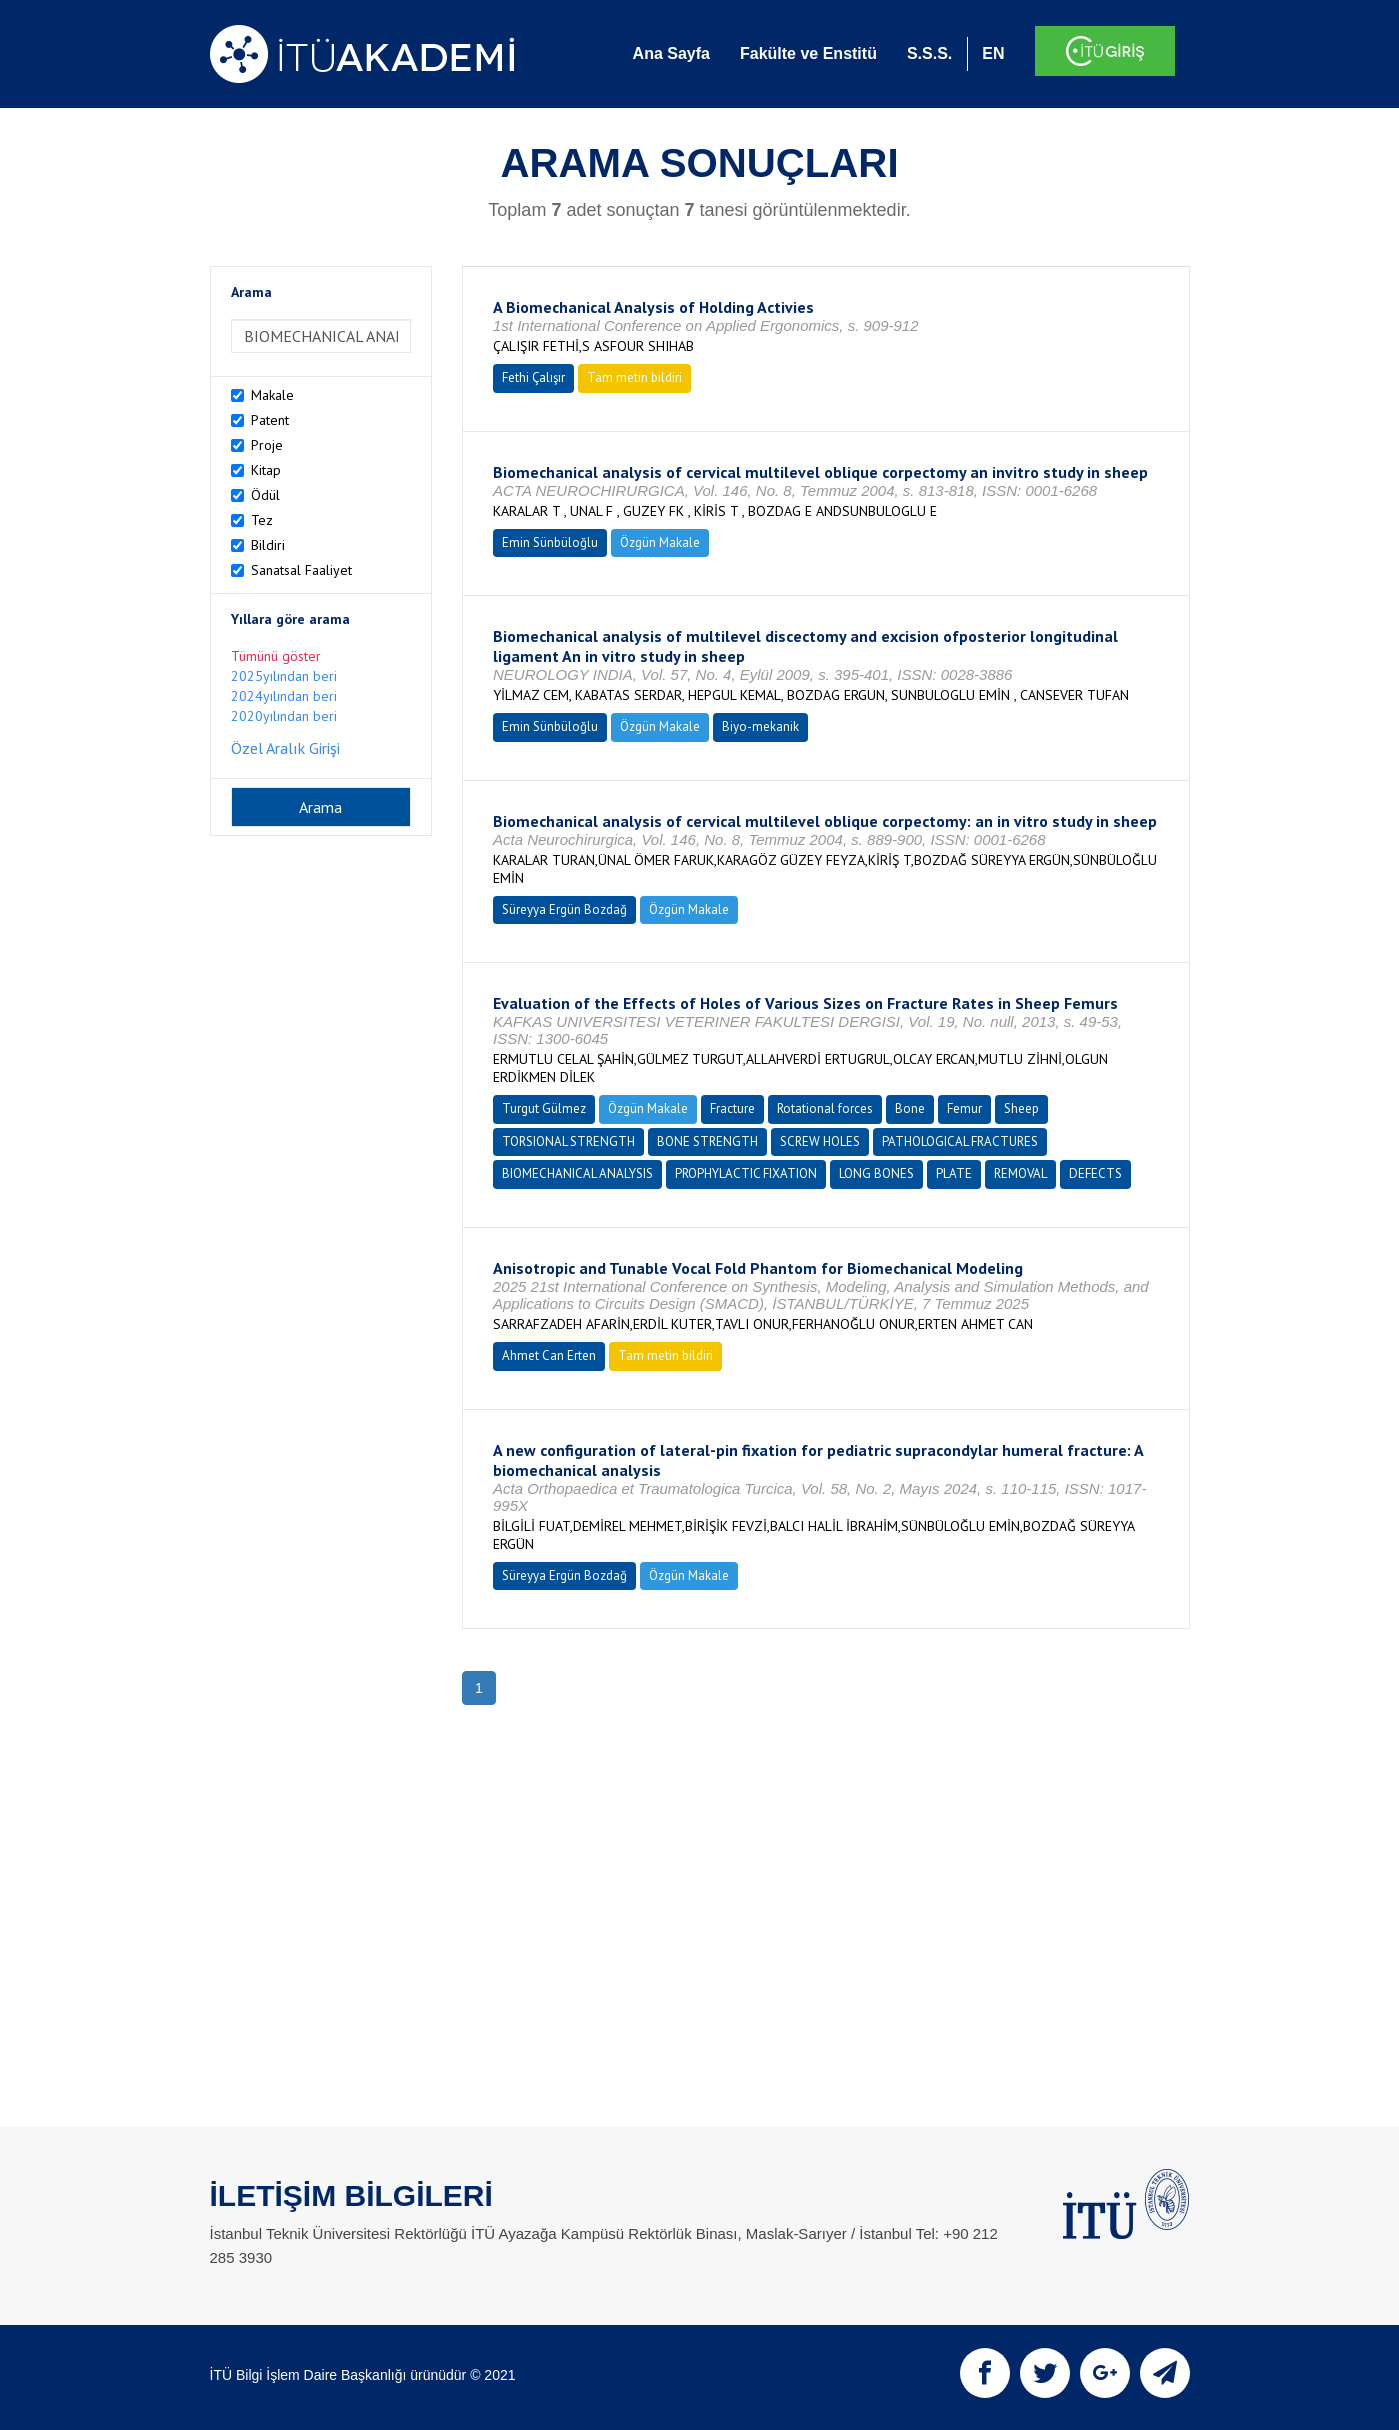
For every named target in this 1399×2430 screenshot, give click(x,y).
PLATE (954, 1173)
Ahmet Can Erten (549, 1355)
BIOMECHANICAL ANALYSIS (577, 1173)
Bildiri (268, 545)
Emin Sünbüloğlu (550, 542)
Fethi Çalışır (533, 377)
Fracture (732, 1108)
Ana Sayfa (671, 53)
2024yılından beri (284, 696)
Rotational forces (825, 1108)
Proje (267, 445)
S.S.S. (929, 53)
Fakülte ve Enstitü (808, 53)
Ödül (265, 495)
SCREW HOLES (820, 1141)
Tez (262, 520)
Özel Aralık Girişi (285, 748)
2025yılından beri (284, 676)
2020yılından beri (284, 716)
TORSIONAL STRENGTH (568, 1141)
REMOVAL (1020, 1173)
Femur (964, 1108)
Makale (272, 395)
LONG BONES (876, 1173)
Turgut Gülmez (544, 1108)
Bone (910, 1108)
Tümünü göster (276, 656)
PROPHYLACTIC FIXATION (746, 1173)
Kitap (266, 470)
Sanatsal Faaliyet (301, 570)
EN (993, 53)
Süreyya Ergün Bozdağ (564, 909)
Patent (270, 420)
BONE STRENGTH (707, 1141)
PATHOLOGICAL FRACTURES (960, 1141)
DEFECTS (1095, 1173)
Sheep (1021, 1108)
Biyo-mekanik (760, 726)
